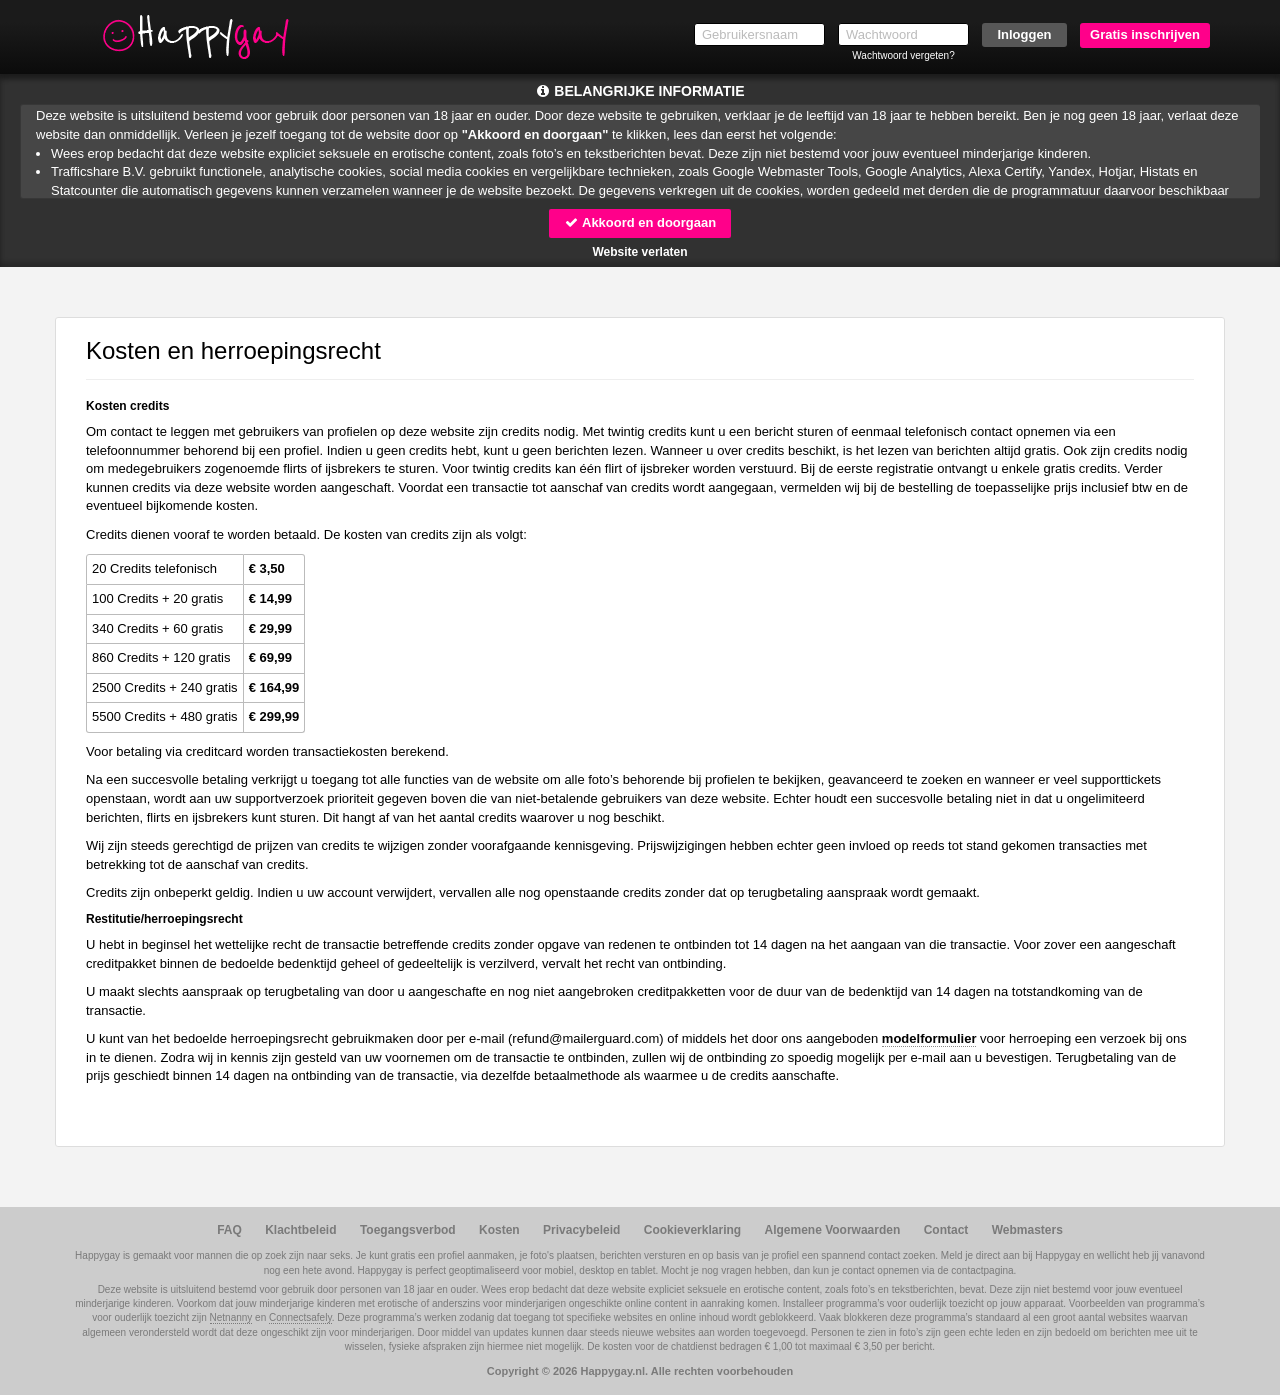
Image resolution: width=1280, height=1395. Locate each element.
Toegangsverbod (408, 1230)
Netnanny (231, 1317)
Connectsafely (300, 1317)
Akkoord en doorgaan (640, 222)
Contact (946, 1230)
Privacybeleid (581, 1230)
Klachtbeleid (300, 1230)
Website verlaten (639, 252)
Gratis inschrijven (1145, 34)
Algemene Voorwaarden (832, 1230)
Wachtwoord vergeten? (903, 55)
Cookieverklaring (692, 1230)
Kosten (499, 1230)
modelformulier (929, 1038)
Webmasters (1027, 1230)
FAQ (229, 1230)
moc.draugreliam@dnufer (585, 1038)
